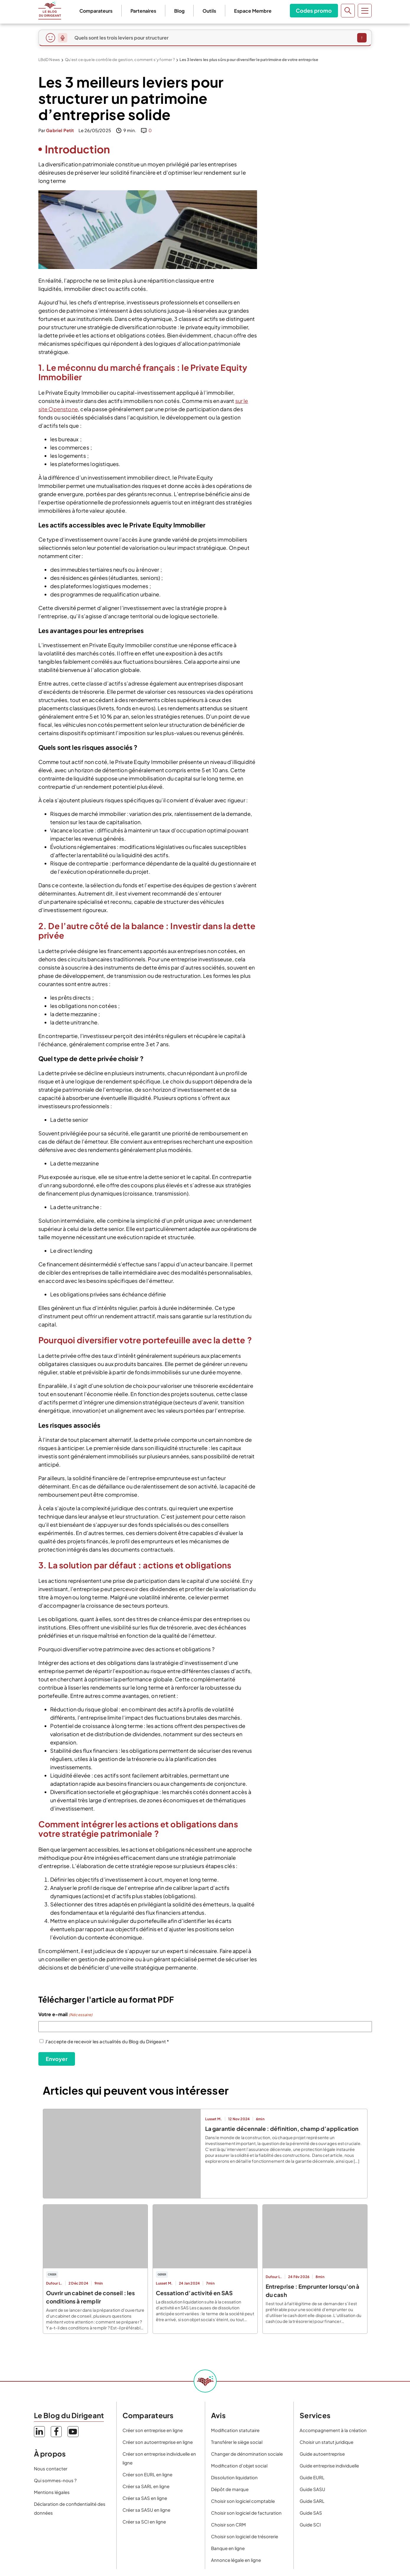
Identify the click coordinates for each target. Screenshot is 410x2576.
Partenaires (141, 11)
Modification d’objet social (239, 2465)
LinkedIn (39, 2431)
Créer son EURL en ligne (147, 2474)
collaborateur (319, 619)
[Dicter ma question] (62, 37)
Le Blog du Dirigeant (49, 10)
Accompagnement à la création (333, 2430)
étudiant (319, 633)
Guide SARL (312, 2501)
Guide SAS (311, 2513)
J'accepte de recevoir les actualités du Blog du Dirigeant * (107, 2041)
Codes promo (312, 10)
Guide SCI (310, 2524)
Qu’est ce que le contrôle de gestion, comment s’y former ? (120, 59)
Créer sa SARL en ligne (145, 2486)
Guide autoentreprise (322, 2454)
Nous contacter (50, 2468)
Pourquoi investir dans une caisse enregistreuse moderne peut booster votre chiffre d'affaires (318, 715)
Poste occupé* (319, 611)
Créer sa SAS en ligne (144, 2498)
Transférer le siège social (236, 2442)
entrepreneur (319, 628)
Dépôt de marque (230, 2489)
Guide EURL (312, 2477)
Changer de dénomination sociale (247, 2454)
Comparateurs (94, 11)
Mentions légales (52, 2492)
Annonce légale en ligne (236, 2560)
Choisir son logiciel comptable (243, 2501)
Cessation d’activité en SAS (194, 2292)
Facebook (56, 2431)
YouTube (73, 2431)
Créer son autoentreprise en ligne (157, 2442)
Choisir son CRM (228, 2524)
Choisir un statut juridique (326, 2442)
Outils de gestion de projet (300, 694)
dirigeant (319, 624)
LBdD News (49, 59)
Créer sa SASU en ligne (146, 2510)
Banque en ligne (228, 2548)
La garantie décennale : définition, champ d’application (282, 2128)
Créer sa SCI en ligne (144, 2521)
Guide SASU (312, 2489)
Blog (177, 11)
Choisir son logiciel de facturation (246, 2513)
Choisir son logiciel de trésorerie (244, 2536)
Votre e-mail (65, 2015)
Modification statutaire (235, 2430)
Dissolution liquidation (234, 2477)
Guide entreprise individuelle (329, 2465)
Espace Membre (251, 11)
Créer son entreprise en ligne (152, 2430)
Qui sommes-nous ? (55, 2480)
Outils (207, 11)
